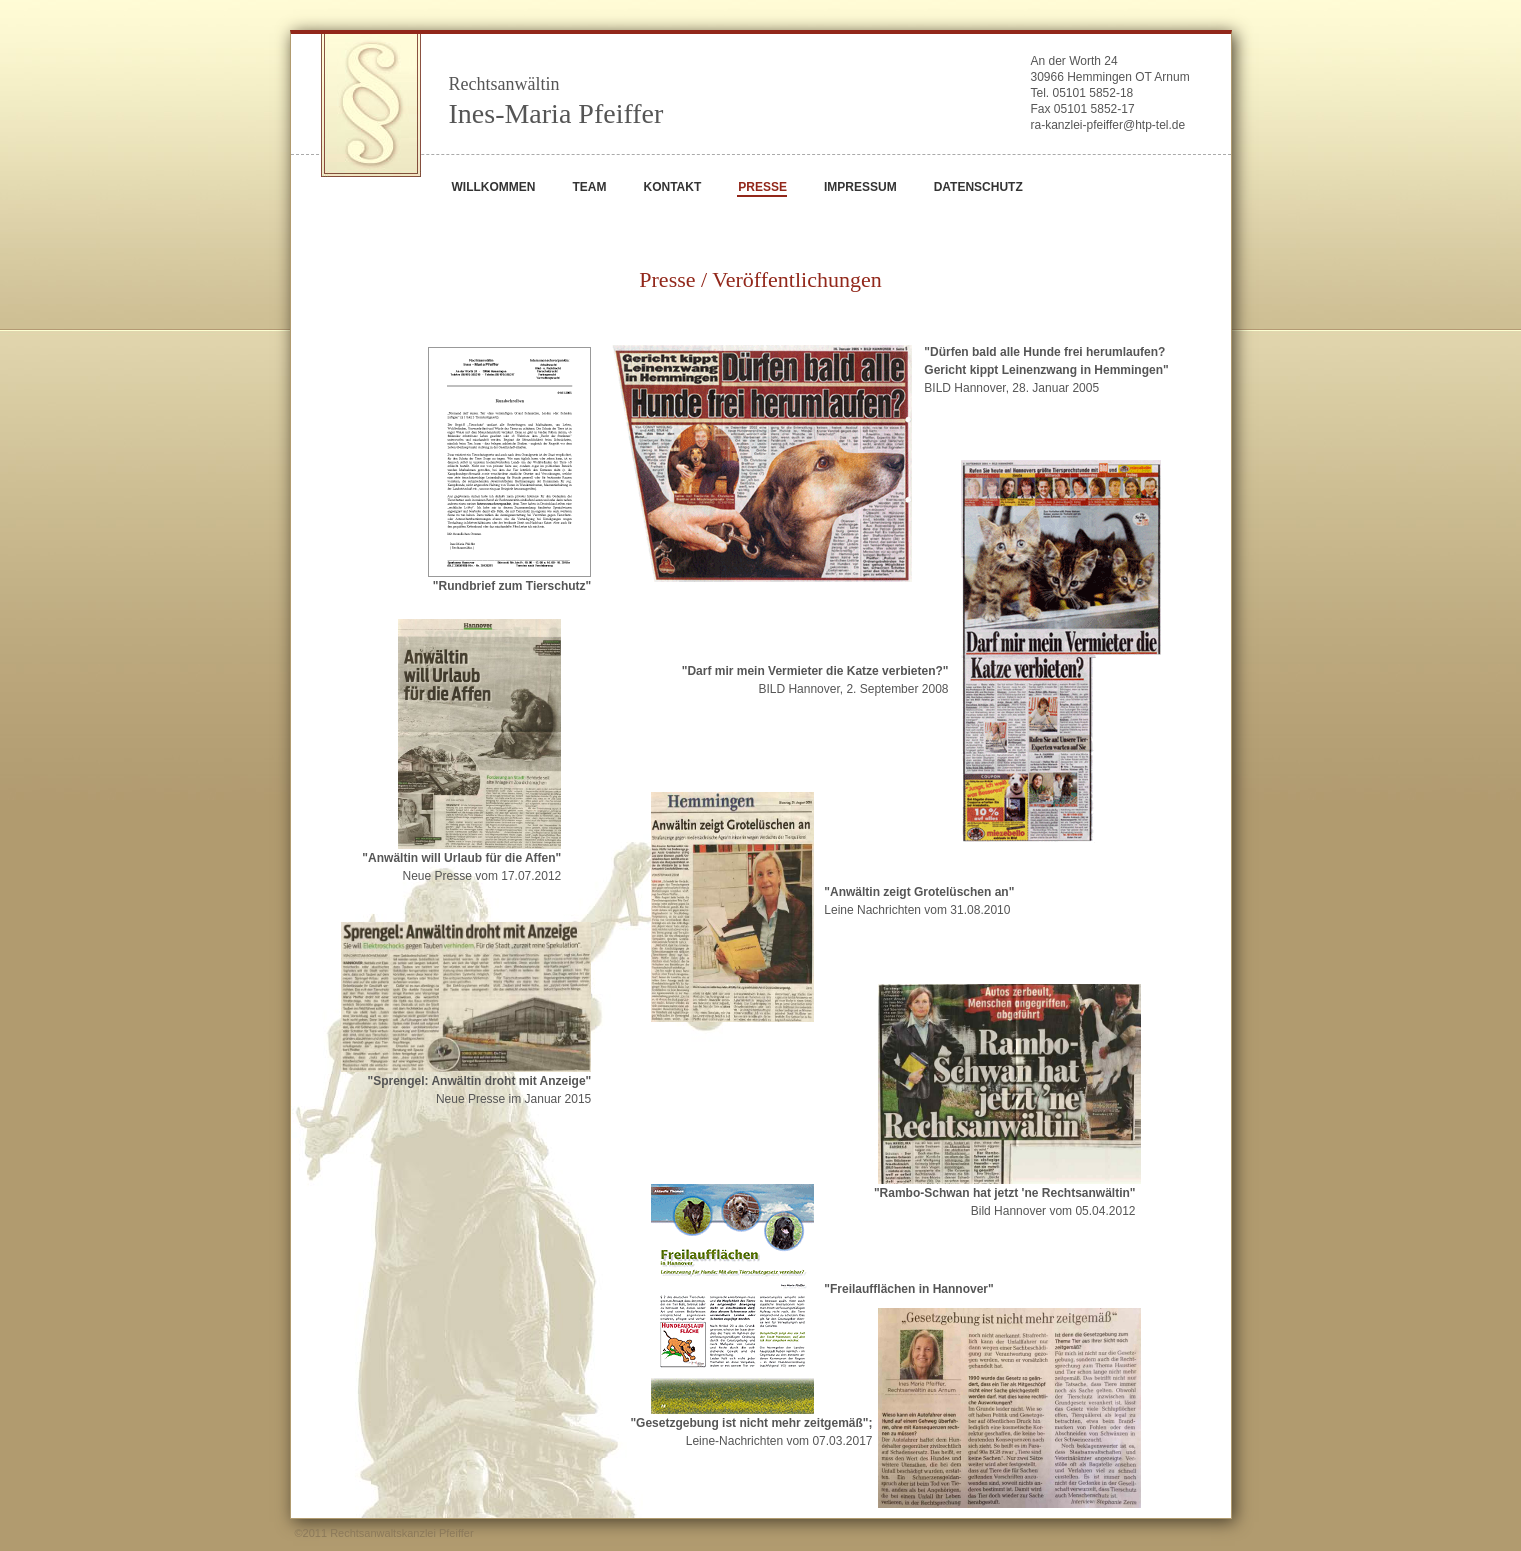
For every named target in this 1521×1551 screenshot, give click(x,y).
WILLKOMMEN (494, 187)
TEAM (589, 187)
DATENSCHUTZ (978, 187)
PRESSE (762, 187)
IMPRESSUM (860, 187)
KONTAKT (672, 187)
